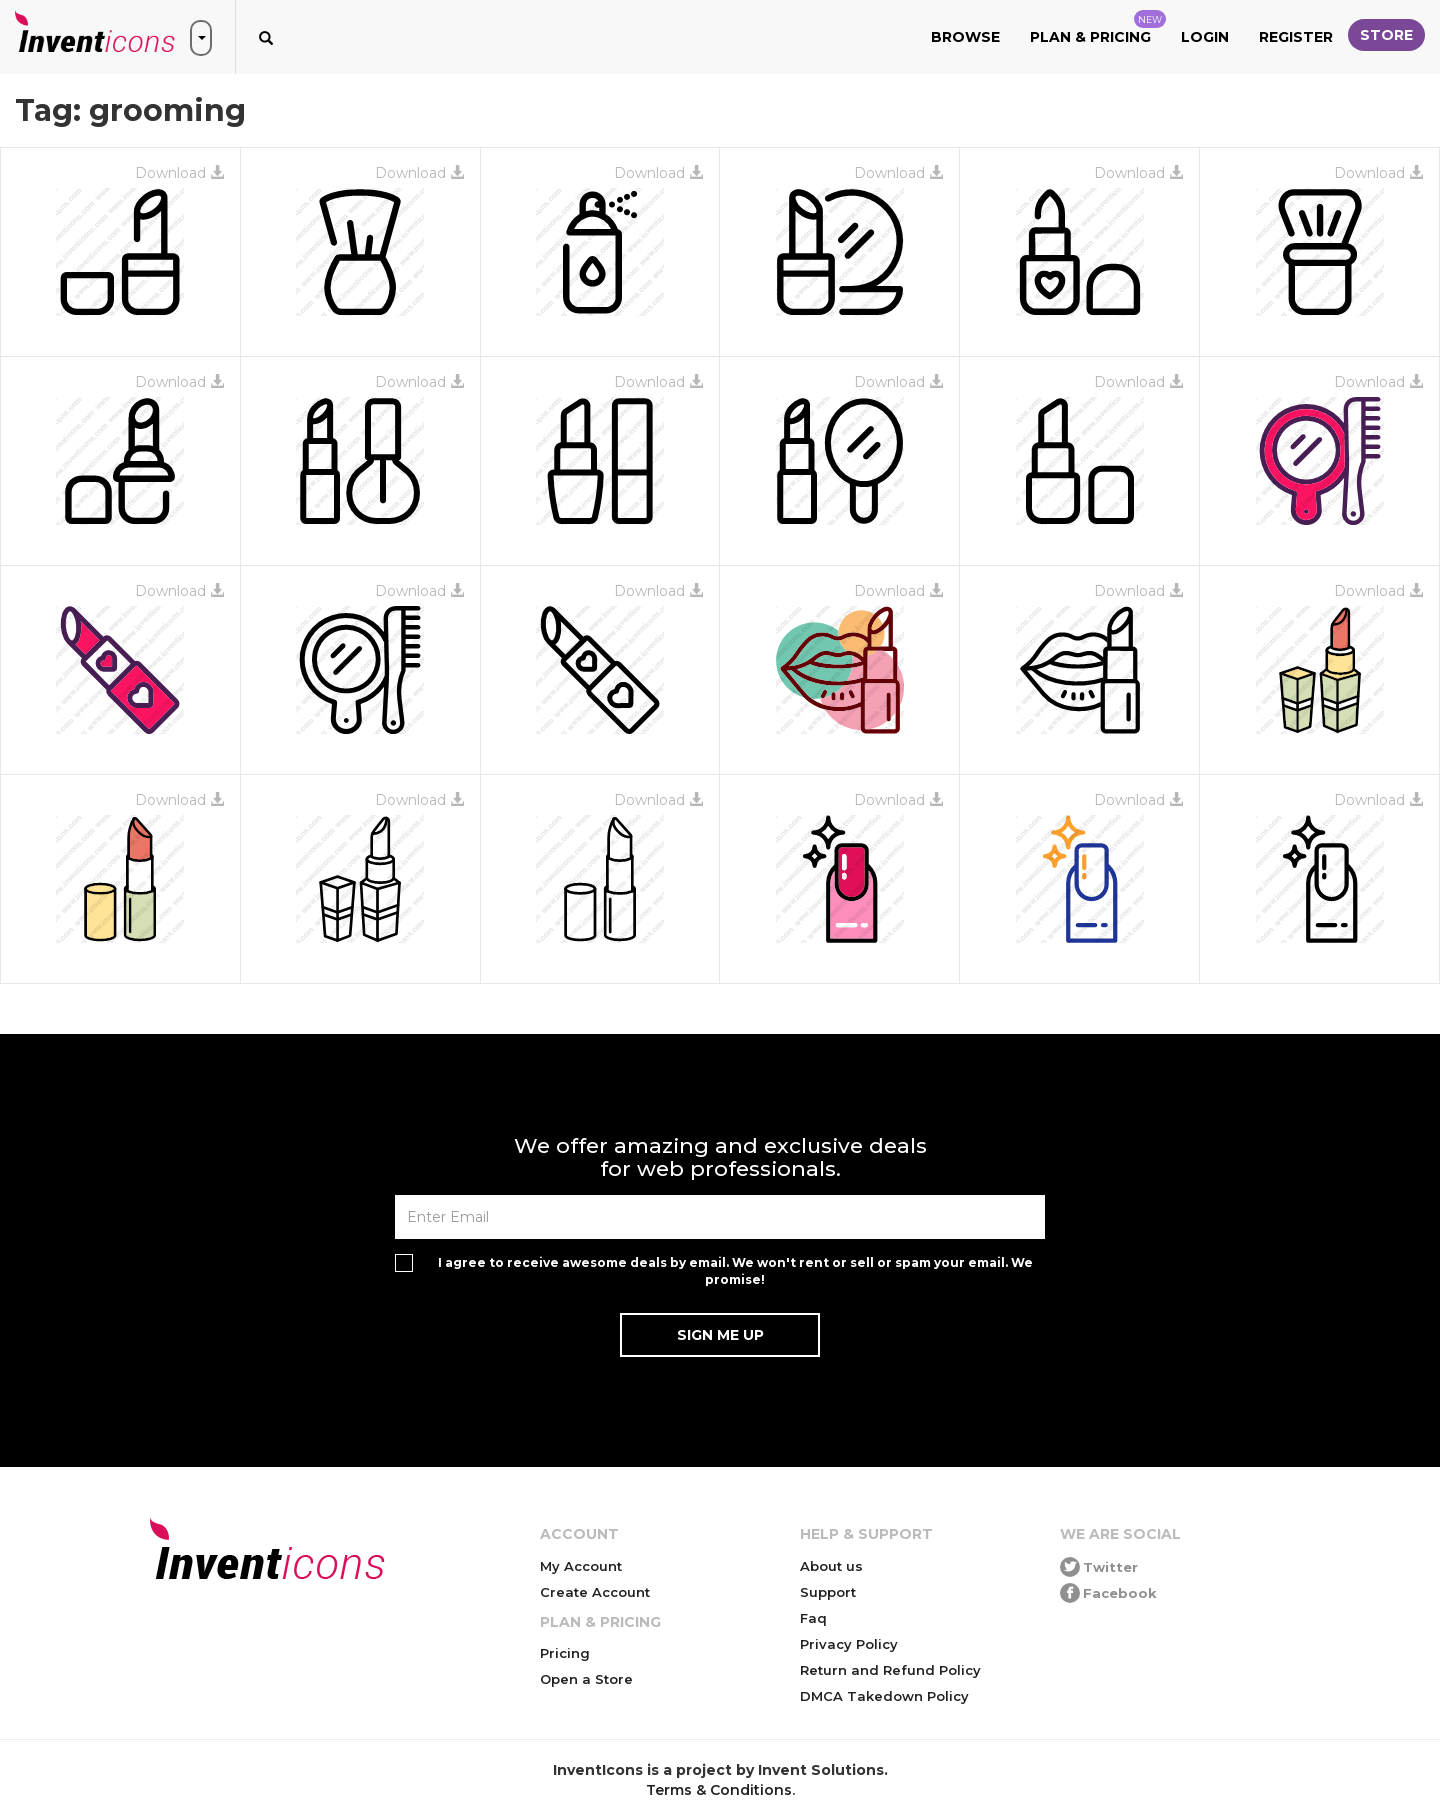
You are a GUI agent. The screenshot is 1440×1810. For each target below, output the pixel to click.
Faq (813, 1618)
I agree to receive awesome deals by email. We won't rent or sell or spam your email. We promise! (735, 1271)
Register (1296, 37)
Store (1386, 35)
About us (831, 1566)
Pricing (565, 1653)
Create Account (595, 1592)
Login (1205, 37)
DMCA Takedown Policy (884, 1696)
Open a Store (586, 1679)
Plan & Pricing (1098, 28)
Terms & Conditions (719, 1790)
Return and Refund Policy (890, 1670)
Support (828, 1592)
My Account (581, 1566)
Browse (965, 37)
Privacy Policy (849, 1644)
